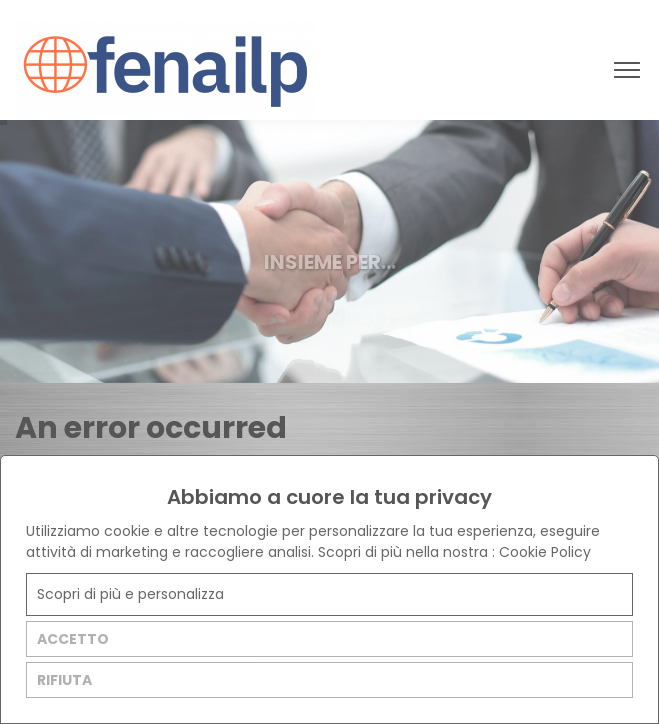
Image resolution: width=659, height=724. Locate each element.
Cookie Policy (545, 552)
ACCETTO (73, 639)
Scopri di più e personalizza (130, 594)
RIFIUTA (64, 680)
